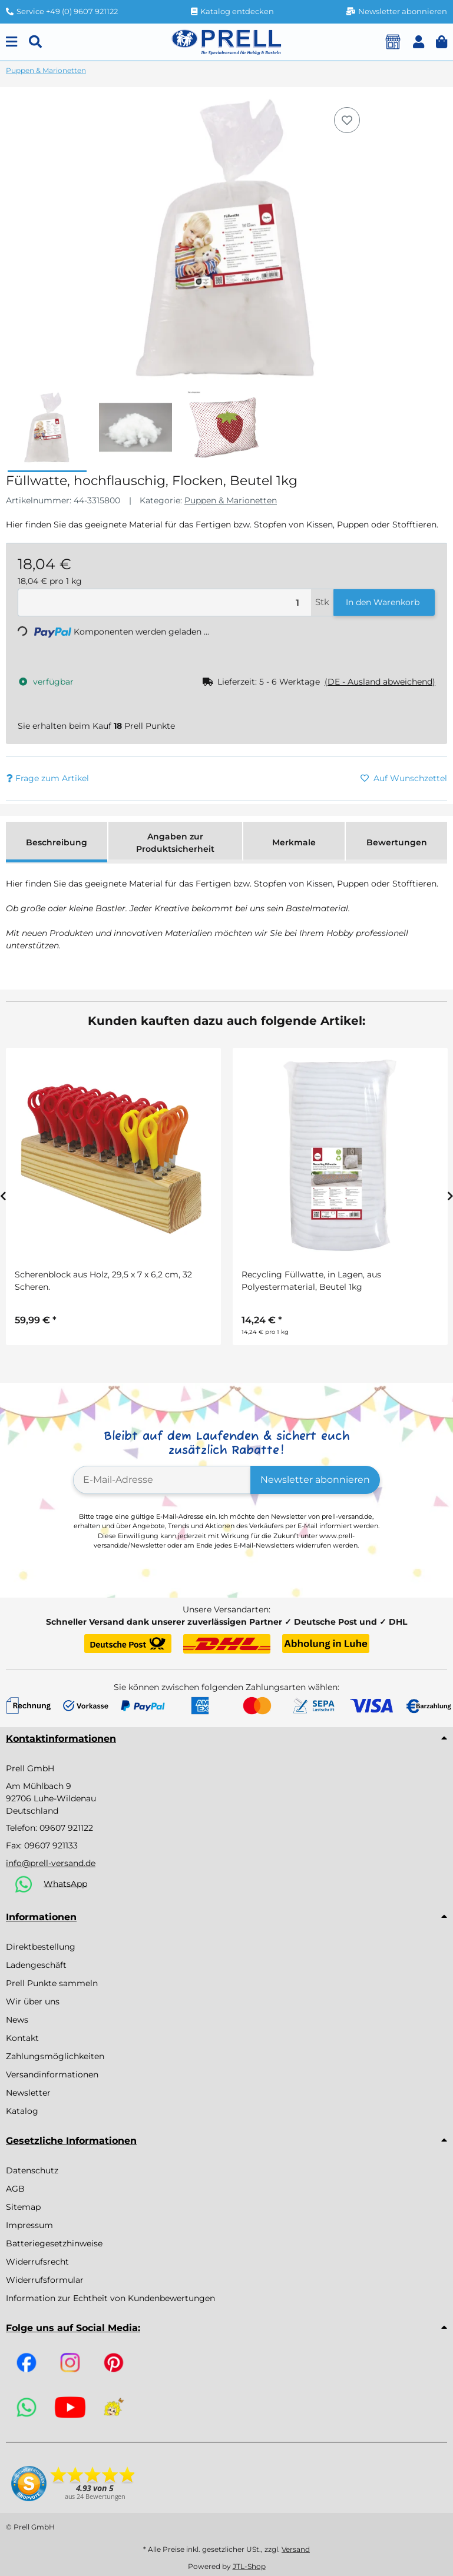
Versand (296, 2549)
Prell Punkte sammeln (52, 1983)
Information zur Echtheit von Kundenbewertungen (110, 2298)
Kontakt (22, 2038)
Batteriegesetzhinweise (54, 2243)
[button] (418, 42)
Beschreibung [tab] (56, 842)
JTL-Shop (249, 2566)
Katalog (22, 2111)
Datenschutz (32, 2170)
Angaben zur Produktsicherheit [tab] (175, 842)
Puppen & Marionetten (230, 500)
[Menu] (11, 42)
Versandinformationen (52, 2074)
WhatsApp (65, 1883)
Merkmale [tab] (294, 842)
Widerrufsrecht (37, 2261)
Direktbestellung (40, 1946)
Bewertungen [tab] (396, 842)
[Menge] (164, 602)
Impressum (29, 2225)
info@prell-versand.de (50, 1863)
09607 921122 (66, 1828)
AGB (15, 2188)
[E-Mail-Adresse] (162, 1480)
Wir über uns (32, 2001)
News (17, 2019)
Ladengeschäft (36, 1965)
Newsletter (28, 2092)
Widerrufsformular (45, 2280)
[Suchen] (35, 42)
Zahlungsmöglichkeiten (55, 2056)
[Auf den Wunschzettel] (347, 120)
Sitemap (23, 2207)
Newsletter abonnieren (315, 1479)
